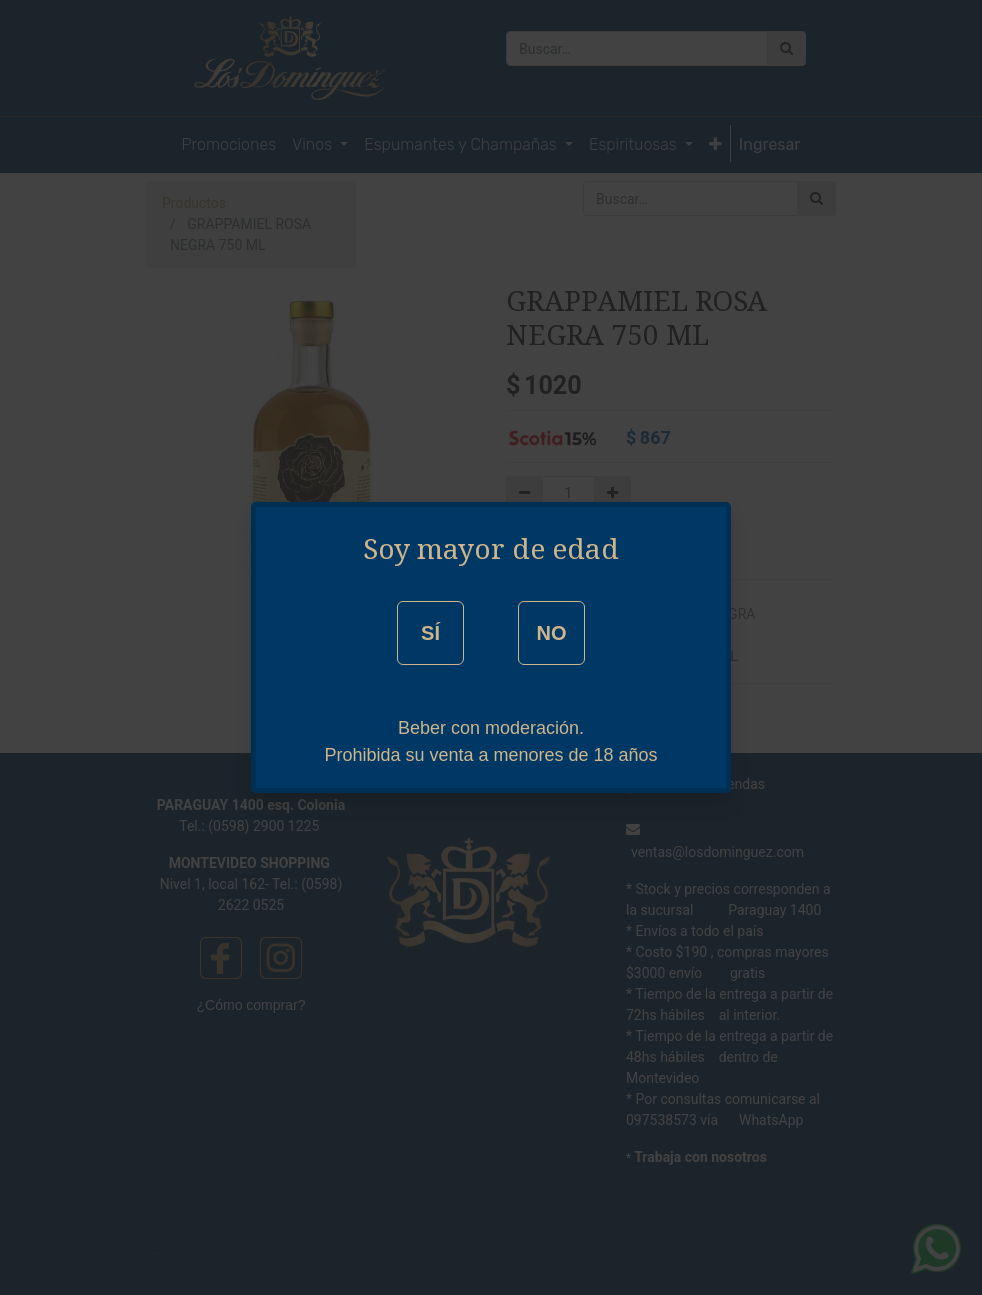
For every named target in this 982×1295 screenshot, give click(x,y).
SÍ (430, 633)
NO (551, 633)
